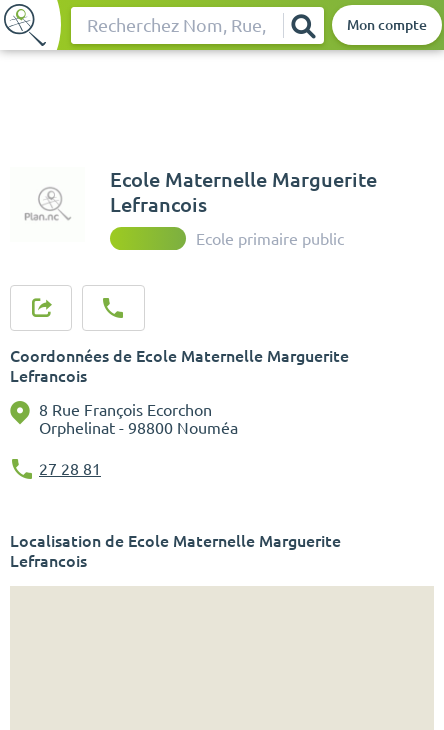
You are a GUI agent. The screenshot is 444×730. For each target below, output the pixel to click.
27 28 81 (70, 469)
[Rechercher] (303, 25)
